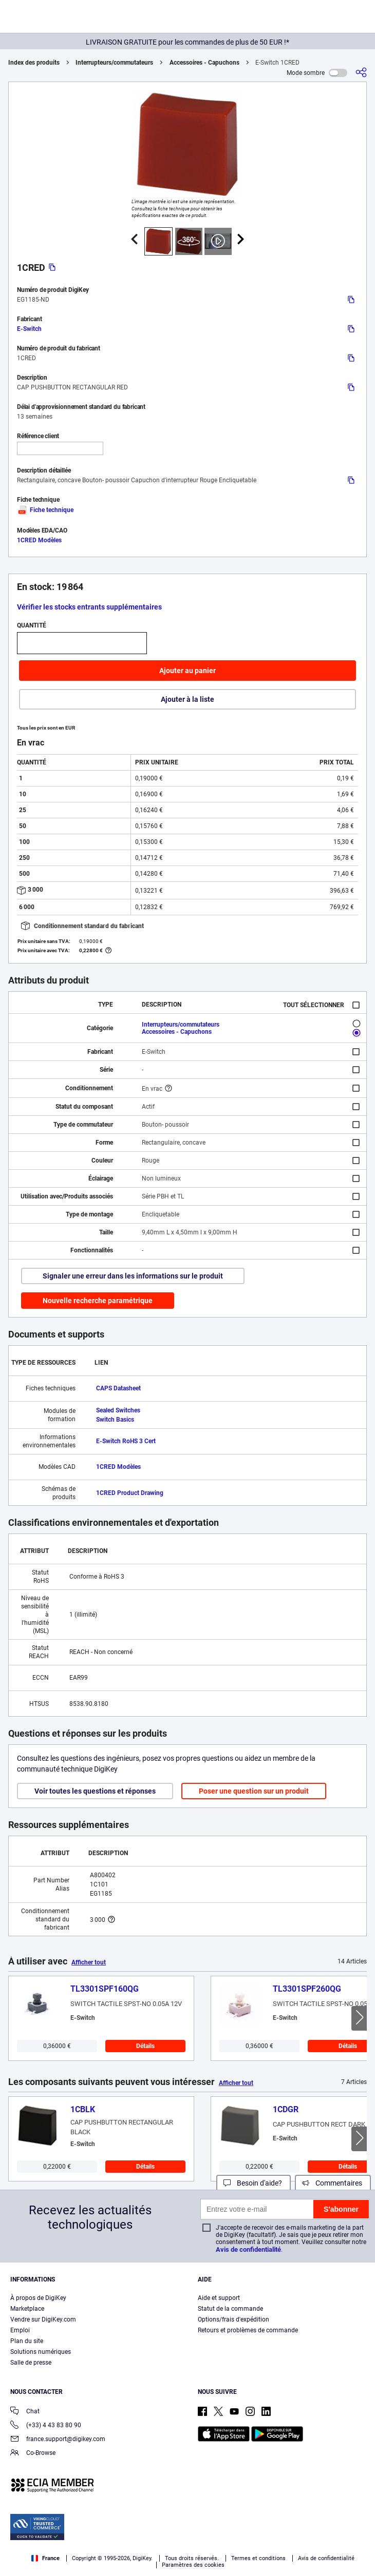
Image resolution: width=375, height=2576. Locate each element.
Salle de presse (30, 2362)
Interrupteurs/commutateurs (114, 62)
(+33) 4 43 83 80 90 (45, 2426)
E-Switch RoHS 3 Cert (126, 1441)
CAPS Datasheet (118, 1388)
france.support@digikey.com (57, 2440)
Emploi (20, 2330)
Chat (25, 2412)
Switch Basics (115, 1419)
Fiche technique (45, 510)
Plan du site (26, 2341)
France (45, 2558)
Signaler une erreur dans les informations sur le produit (133, 1276)
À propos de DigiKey (38, 2298)
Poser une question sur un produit (254, 1791)
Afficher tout (88, 1962)
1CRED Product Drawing (129, 1493)
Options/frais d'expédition (233, 2319)
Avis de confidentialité (248, 2249)
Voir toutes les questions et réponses (95, 1791)
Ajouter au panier (187, 670)
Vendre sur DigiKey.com (43, 2319)
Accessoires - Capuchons (204, 62)
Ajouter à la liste (187, 699)
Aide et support (219, 2298)
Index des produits (34, 62)
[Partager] (361, 72)
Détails (145, 2046)
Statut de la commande (230, 2308)
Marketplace (27, 2308)
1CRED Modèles (39, 540)
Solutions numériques (40, 2351)
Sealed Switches (118, 1410)
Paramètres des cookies (193, 2565)
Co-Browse (32, 2454)
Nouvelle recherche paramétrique (98, 1300)
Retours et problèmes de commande (248, 2330)
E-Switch (29, 328)
